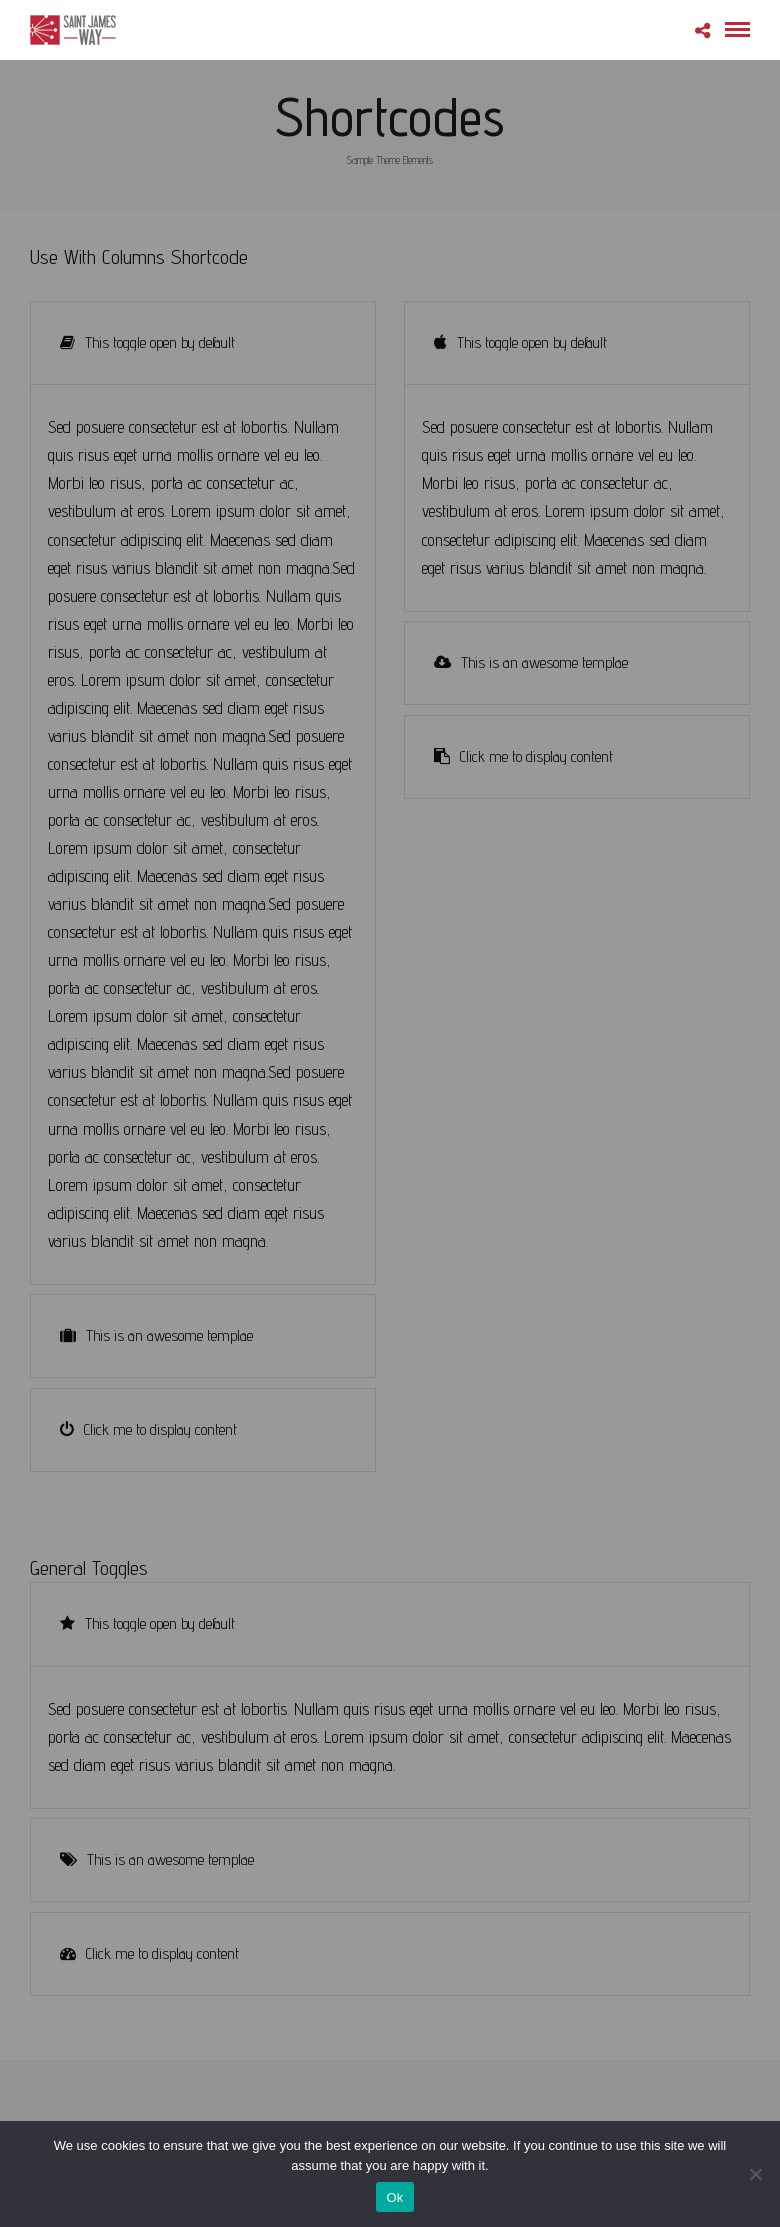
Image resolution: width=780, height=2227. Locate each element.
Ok (394, 2197)
